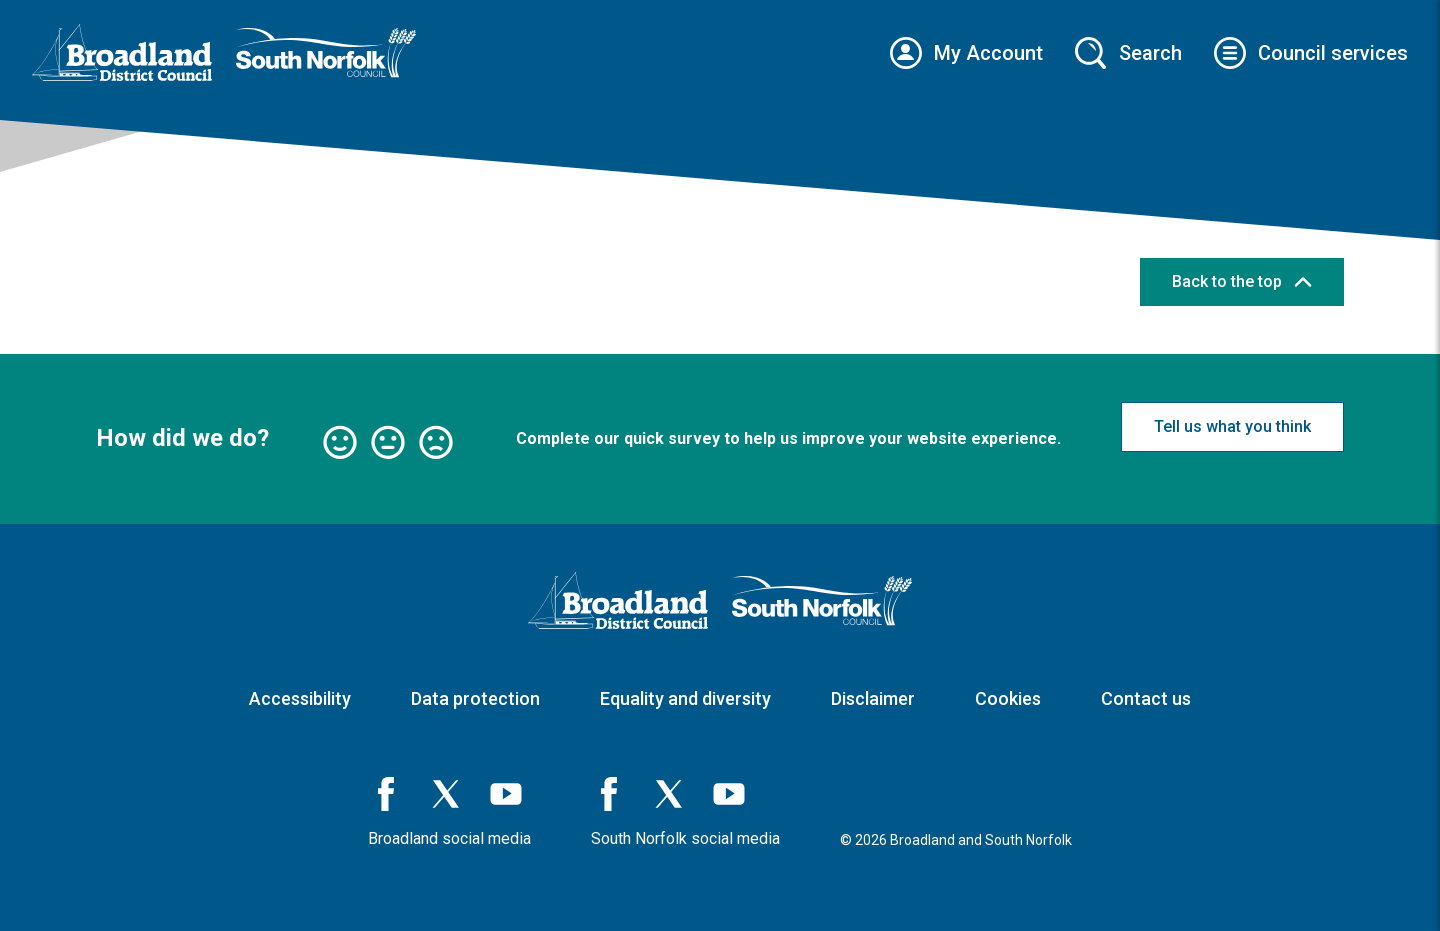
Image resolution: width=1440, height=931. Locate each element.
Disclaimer (873, 698)
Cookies (1008, 698)
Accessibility (300, 698)
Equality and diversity (685, 698)
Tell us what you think (1232, 426)
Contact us (1146, 698)
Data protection (475, 698)
